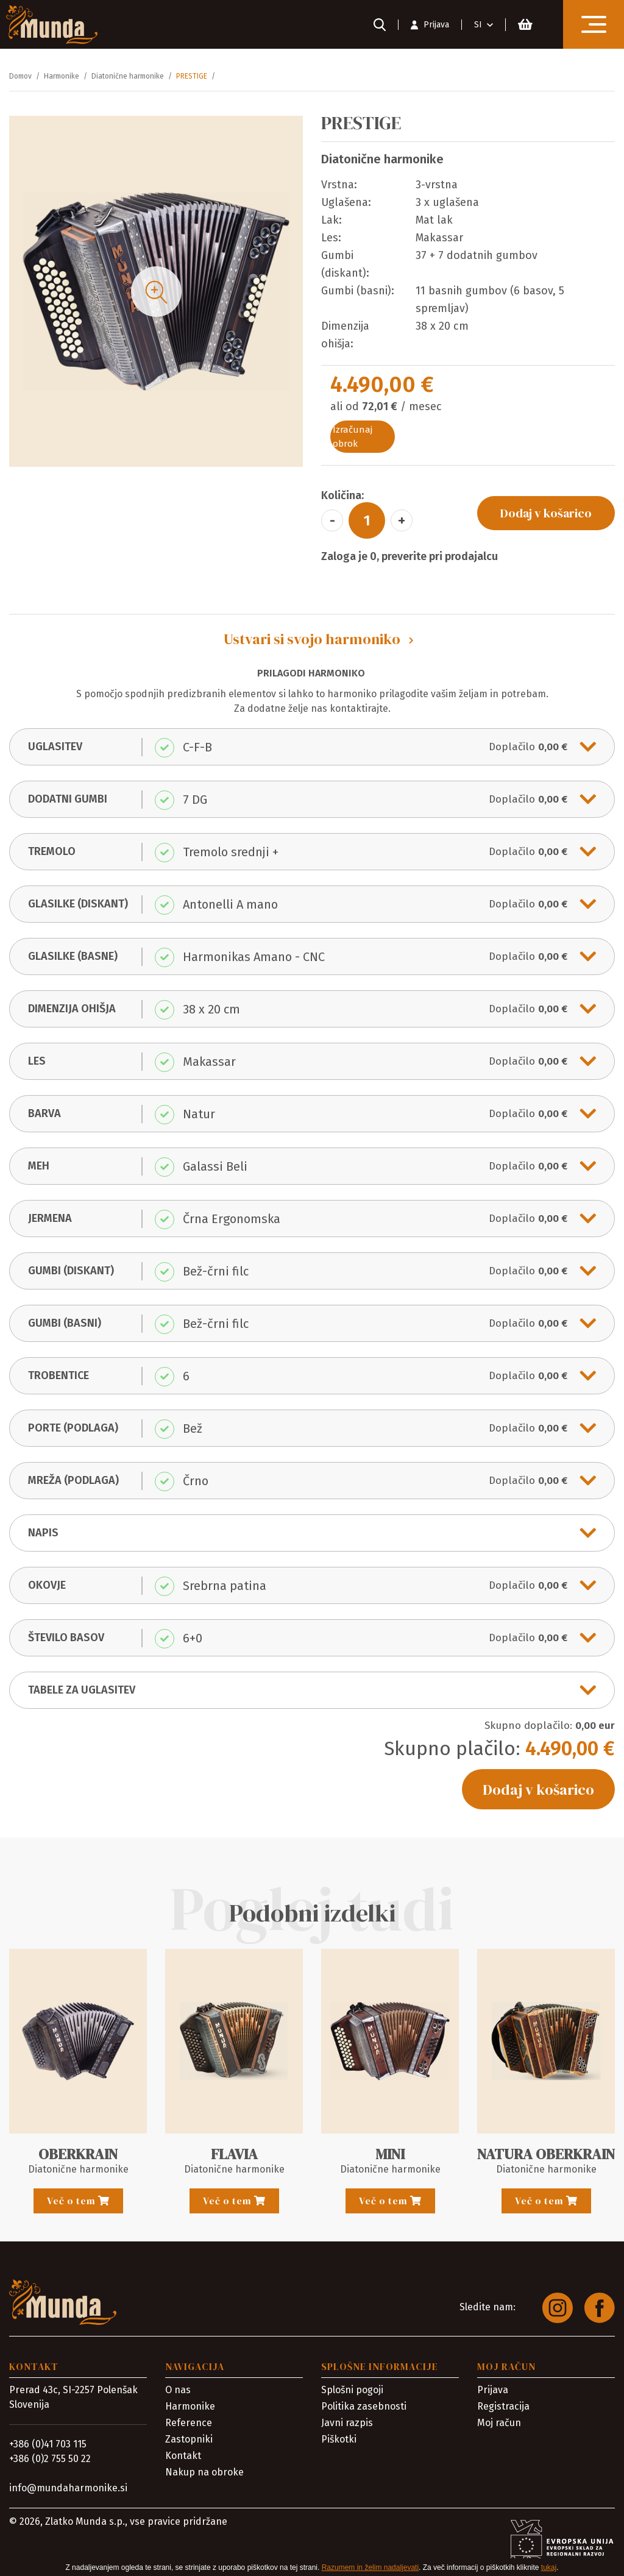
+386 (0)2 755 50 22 (50, 2458)
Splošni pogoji (352, 2390)
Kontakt (183, 2455)
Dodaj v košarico (546, 513)
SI (478, 25)
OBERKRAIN (78, 2154)
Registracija (503, 2406)
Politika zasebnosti (363, 2406)
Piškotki (338, 2439)
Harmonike (190, 2406)
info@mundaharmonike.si (68, 2488)
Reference (188, 2423)
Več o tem (78, 2200)
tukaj (548, 2567)
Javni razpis (347, 2423)
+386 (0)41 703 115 (48, 2444)
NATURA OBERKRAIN (546, 2154)
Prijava (492, 2390)
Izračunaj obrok (352, 436)
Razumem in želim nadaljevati (370, 2567)
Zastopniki (189, 2439)
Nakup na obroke (204, 2472)
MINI (390, 2154)
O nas (178, 2390)
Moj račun (499, 2423)
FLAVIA (234, 2154)
